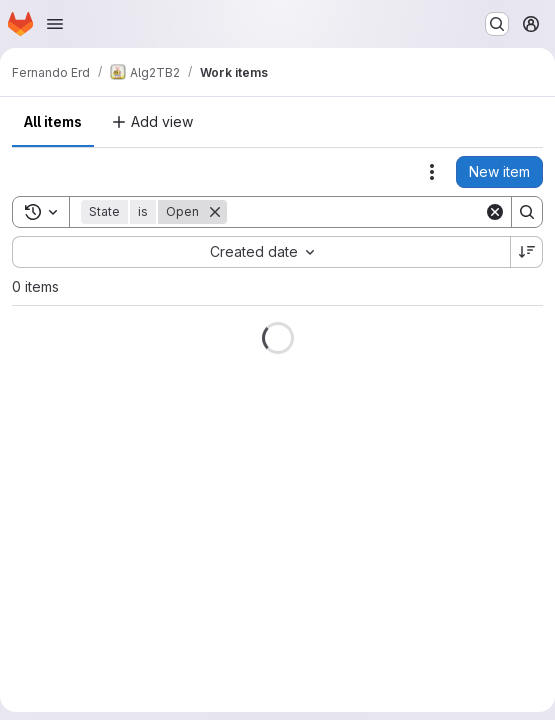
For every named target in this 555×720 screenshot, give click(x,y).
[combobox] (261, 252)
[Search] (355, 212)
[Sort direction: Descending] (527, 252)
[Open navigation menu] (55, 24)
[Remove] (215, 212)
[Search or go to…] (497, 24)
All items (53, 121)
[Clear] (495, 212)
